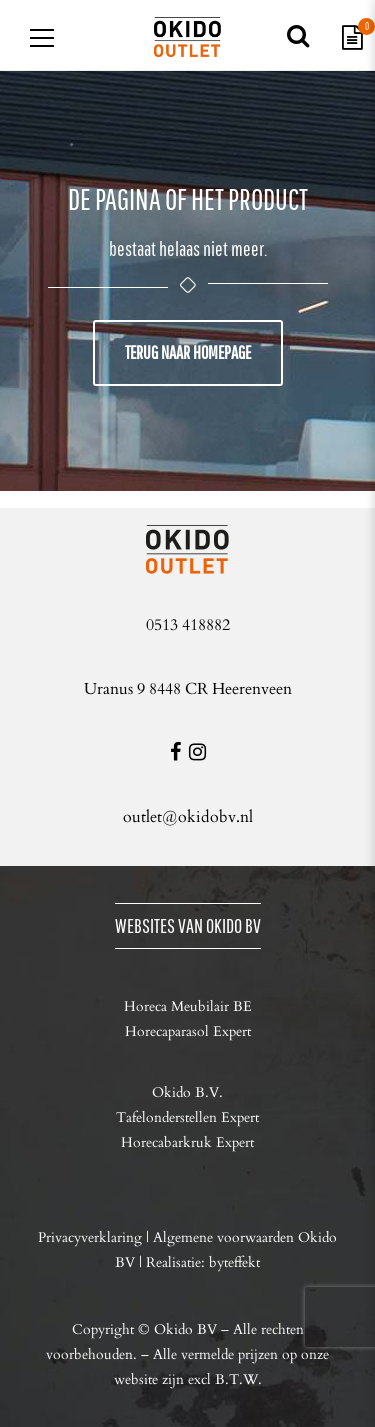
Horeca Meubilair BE (188, 1006)
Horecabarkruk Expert (187, 1142)
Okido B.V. (187, 1092)
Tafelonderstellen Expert (187, 1117)
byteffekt (234, 1262)
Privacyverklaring (90, 1237)
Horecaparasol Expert (188, 1031)
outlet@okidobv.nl (188, 817)
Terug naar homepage (188, 352)
